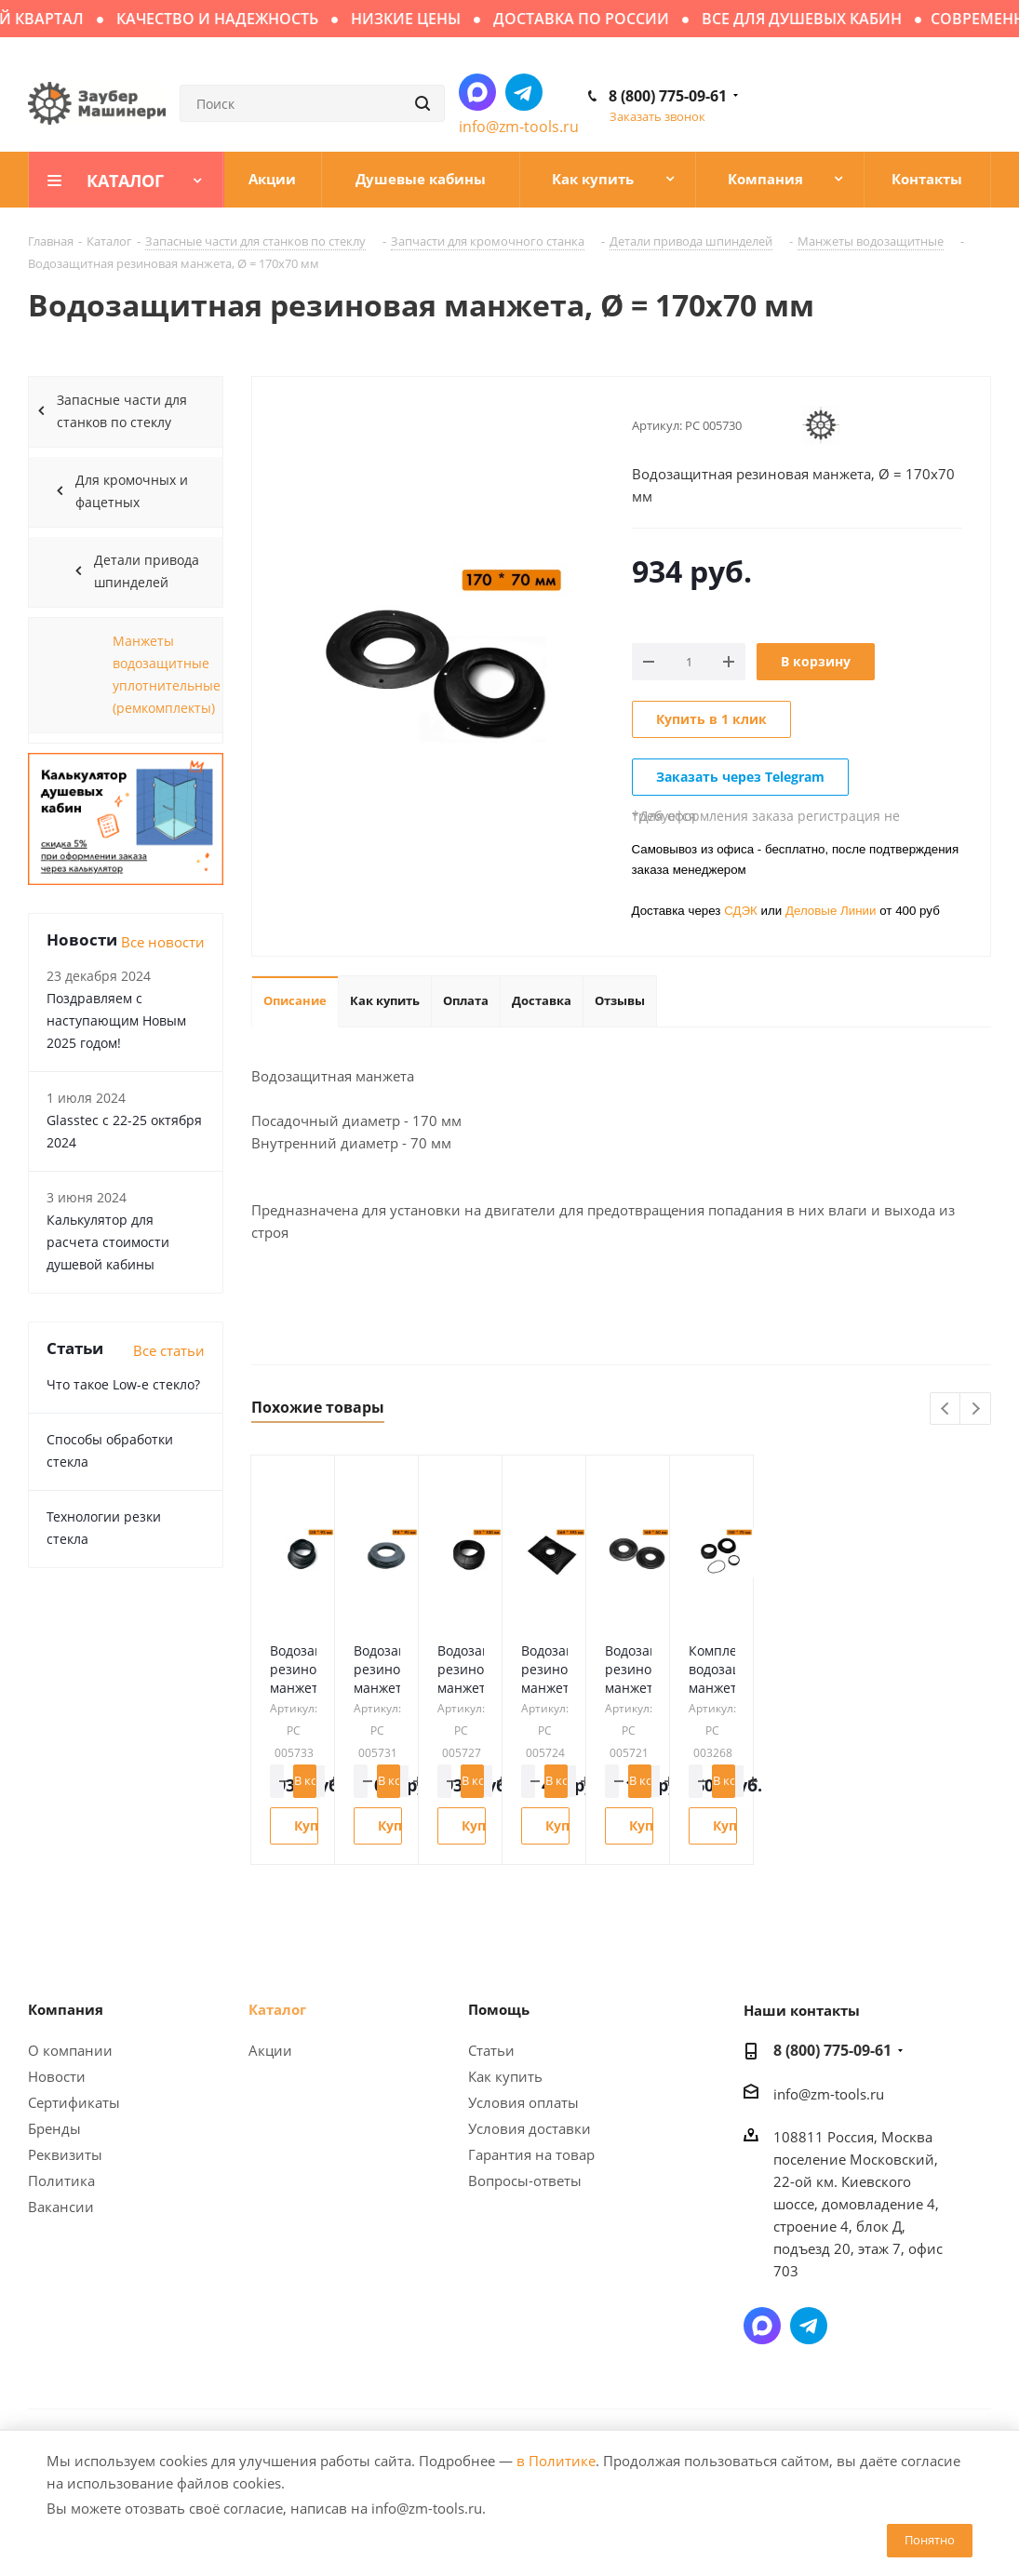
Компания (65, 2009)
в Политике (556, 2460)
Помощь (499, 2009)
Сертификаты (74, 2102)
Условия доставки (529, 2128)
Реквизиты (65, 2154)
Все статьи (169, 1350)
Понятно (930, 2539)
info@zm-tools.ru (519, 126)
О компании (70, 2050)
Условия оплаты (523, 2102)
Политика (61, 2180)
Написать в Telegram (524, 92)
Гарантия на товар (531, 2154)
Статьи (491, 2050)
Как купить (505, 2076)
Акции (270, 2050)
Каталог (277, 2009)
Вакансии (61, 2206)
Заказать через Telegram (740, 776)
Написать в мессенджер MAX (477, 92)
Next (975, 1409)
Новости (57, 2076)
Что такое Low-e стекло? (123, 1384)
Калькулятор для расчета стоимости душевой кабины (108, 1242)
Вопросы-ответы (525, 2180)
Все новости (163, 941)
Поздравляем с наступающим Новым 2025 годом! (116, 1020)
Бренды (54, 2128)
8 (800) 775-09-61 (668, 96)
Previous (946, 1409)
